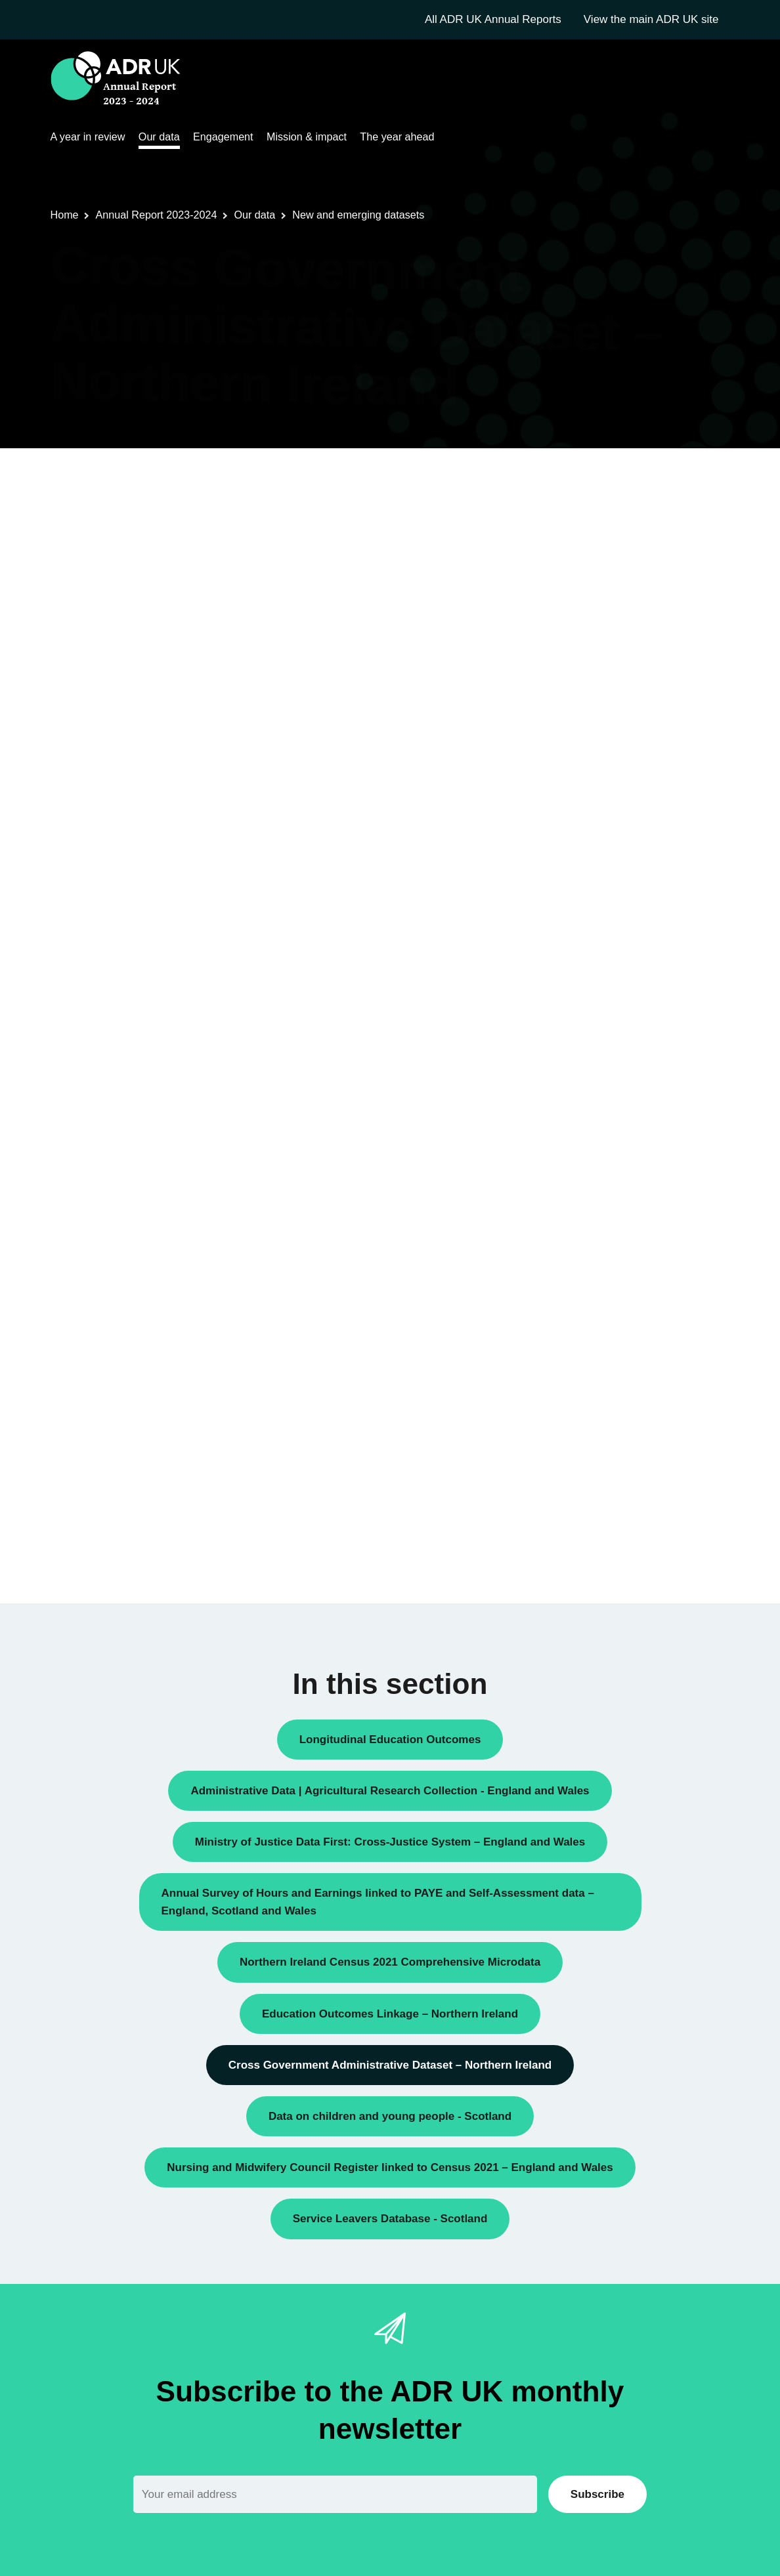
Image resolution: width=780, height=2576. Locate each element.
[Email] (335, 2494)
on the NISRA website (477, 1367)
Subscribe (597, 2494)
